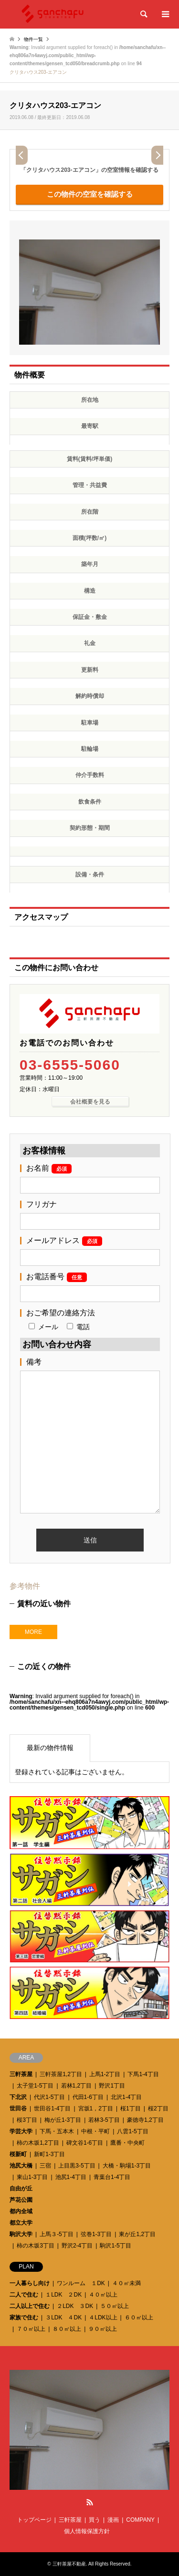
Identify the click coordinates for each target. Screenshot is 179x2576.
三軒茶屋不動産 (69, 2563)
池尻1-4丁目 (70, 2177)
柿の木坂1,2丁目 (38, 2142)
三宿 (45, 2165)
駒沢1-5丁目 (115, 2245)
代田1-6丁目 (88, 2097)
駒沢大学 (21, 2234)
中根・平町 (95, 2131)
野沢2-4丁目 (77, 2245)
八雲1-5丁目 (132, 2131)
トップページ (34, 2519)
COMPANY (140, 2519)
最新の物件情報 (50, 1747)
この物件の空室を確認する (90, 194)
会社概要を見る (90, 1101)
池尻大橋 (21, 2165)
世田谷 (18, 2108)
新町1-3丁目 (49, 2154)
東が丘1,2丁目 (137, 2234)
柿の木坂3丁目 (35, 2245)
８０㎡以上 (67, 2329)
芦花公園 (21, 2200)
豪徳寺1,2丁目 (145, 2120)
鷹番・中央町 (127, 2142)
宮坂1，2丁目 (95, 2108)
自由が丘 (21, 2188)
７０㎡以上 (31, 2329)
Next (157, 155)
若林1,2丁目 (76, 2085)
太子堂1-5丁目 (35, 2085)
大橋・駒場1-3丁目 (127, 2165)
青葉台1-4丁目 (112, 2177)
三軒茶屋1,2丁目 (61, 2074)
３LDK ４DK (63, 2317)
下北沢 (18, 2097)
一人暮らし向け (30, 2283)
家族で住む (24, 2317)
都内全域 (21, 2211)
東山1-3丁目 (32, 2177)
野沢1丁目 (112, 2085)
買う (94, 2519)
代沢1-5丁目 (49, 2097)
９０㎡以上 (102, 2329)
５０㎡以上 (114, 2306)
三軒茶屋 (21, 2074)
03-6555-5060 (70, 1065)
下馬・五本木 (57, 2131)
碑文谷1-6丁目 (84, 2142)
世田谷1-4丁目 (52, 2108)
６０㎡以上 (139, 2317)
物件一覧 (33, 39)
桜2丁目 (158, 2108)
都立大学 (21, 2222)
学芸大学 (21, 2131)
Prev (22, 155)
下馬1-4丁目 (142, 2074)
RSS (89, 2502)
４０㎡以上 (103, 2294)
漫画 (113, 2519)
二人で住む (24, 2294)
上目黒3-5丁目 (76, 2165)
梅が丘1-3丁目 (62, 2120)
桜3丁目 (27, 2120)
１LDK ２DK (63, 2294)
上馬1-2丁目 (104, 2074)
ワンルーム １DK (81, 2283)
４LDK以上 (103, 2317)
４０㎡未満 (126, 2283)
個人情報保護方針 (87, 2531)
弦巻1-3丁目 (96, 2234)
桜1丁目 (130, 2108)
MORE (33, 1632)
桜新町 (18, 2154)
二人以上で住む (30, 2306)
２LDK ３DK (75, 2306)
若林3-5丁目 (103, 2120)
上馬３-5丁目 (57, 2234)
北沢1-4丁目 (126, 2097)
